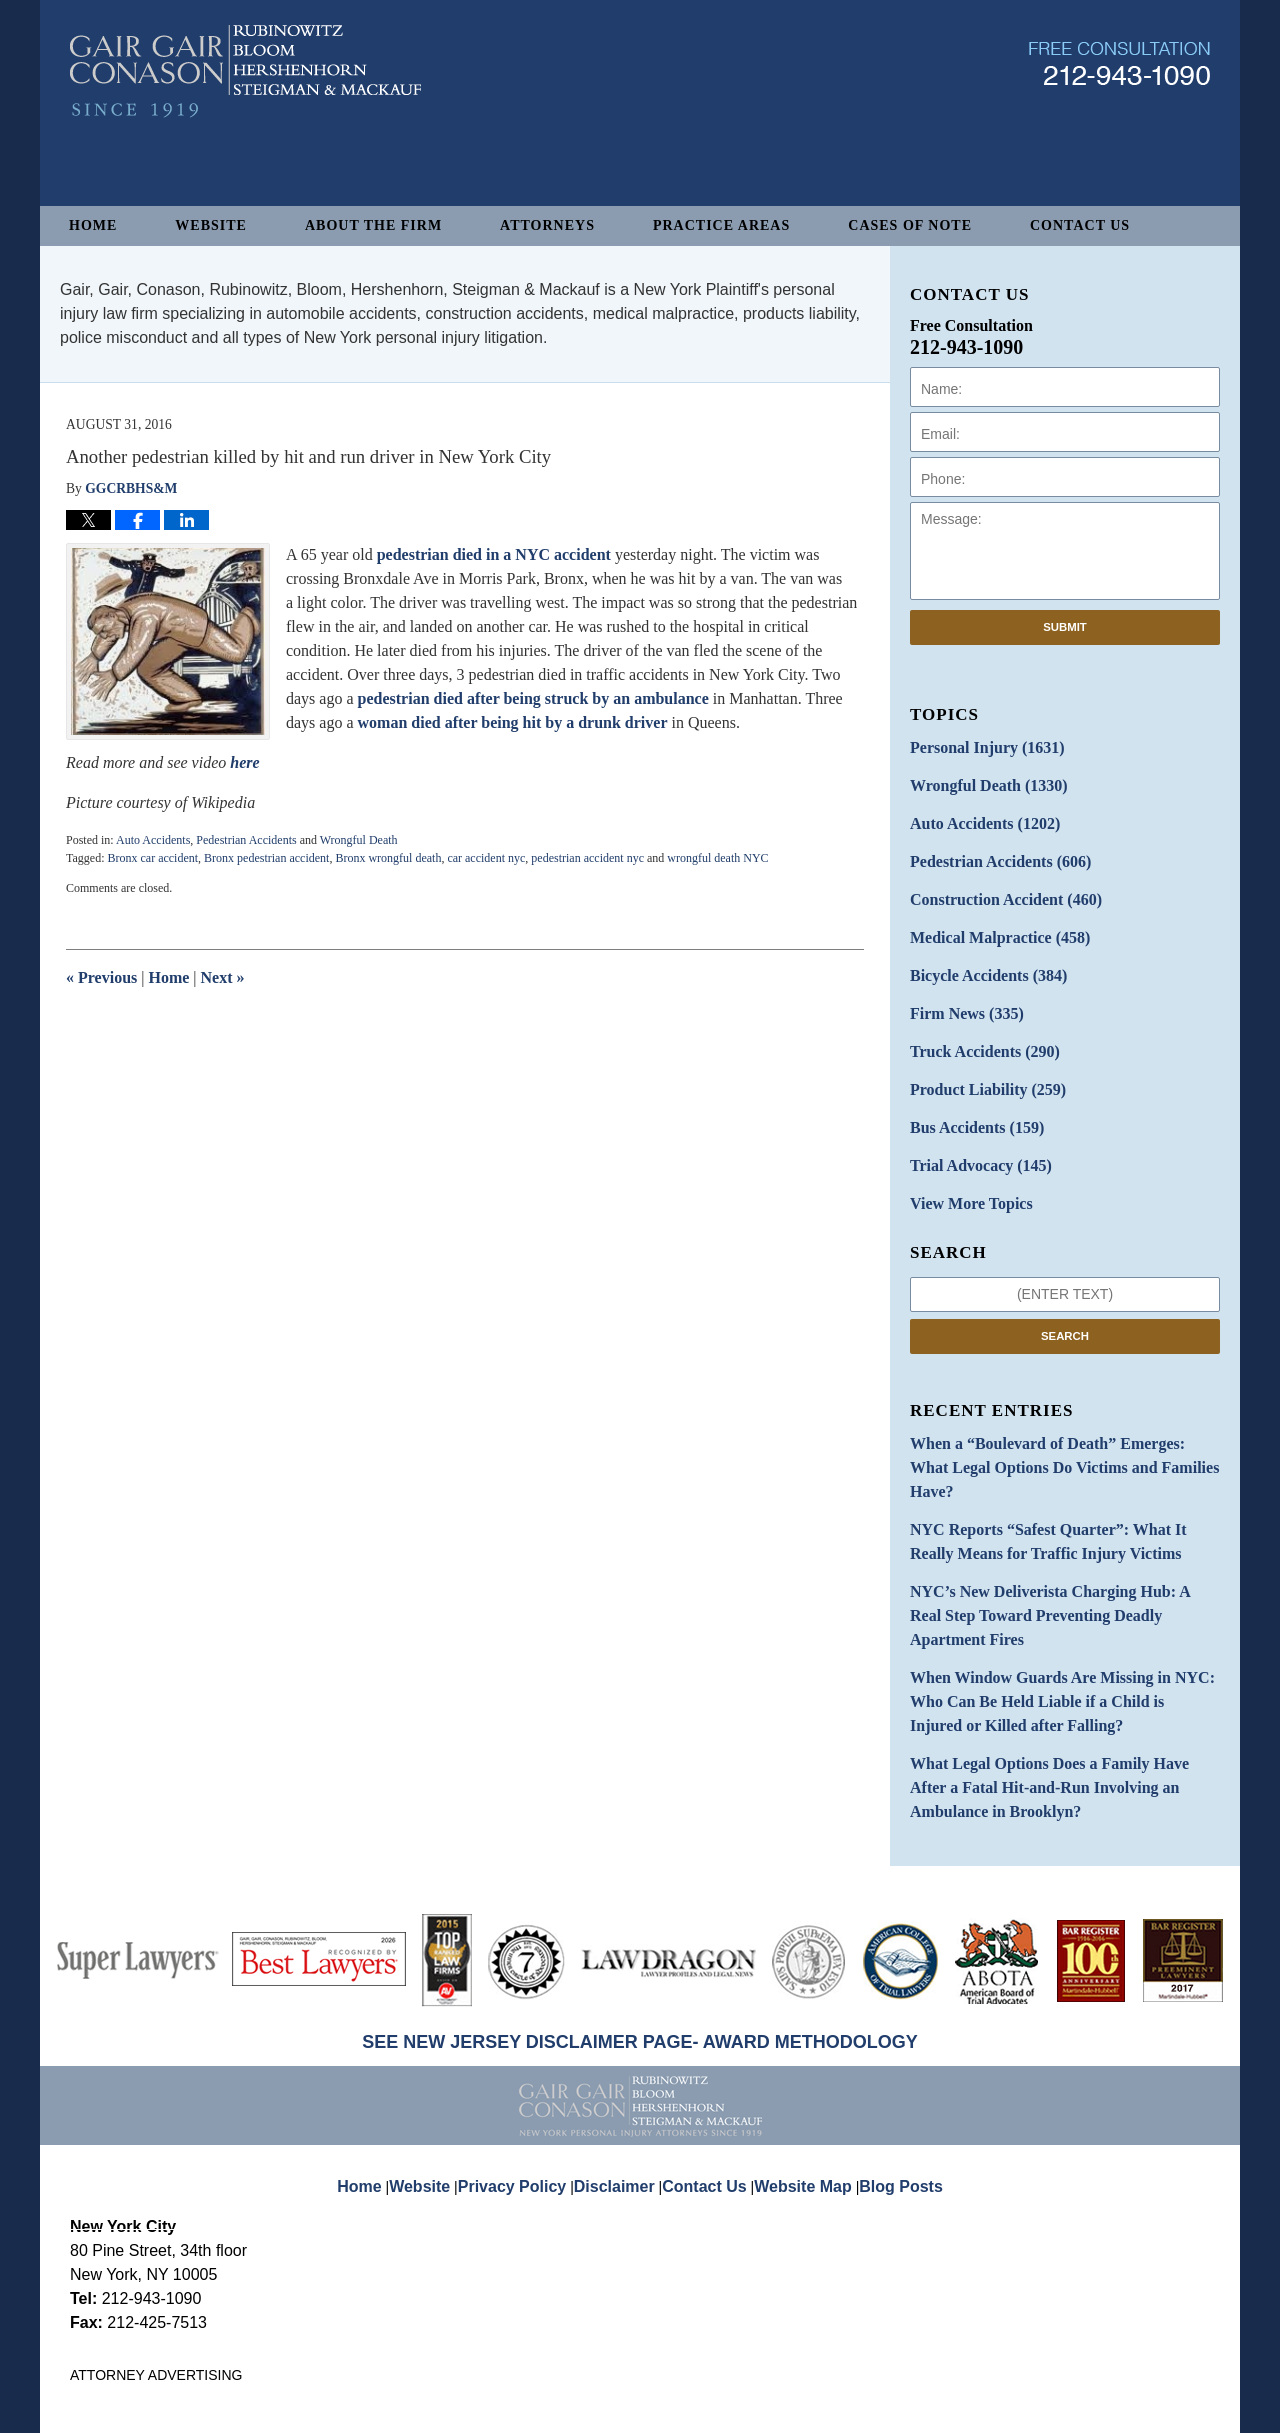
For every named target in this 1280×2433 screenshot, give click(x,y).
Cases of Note (910, 225)
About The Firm (373, 225)
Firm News (960, 991)
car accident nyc (486, 858)
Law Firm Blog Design (1114, 2409)
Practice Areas (721, 225)
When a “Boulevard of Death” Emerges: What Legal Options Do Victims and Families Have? (1048, 1414)
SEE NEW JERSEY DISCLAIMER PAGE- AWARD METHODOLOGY (640, 1919)
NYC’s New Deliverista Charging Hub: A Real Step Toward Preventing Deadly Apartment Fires (1063, 1526)
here (242, 762)
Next (223, 977)
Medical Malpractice (989, 921)
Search (1065, 1297)
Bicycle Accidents (979, 956)
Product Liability (978, 1061)
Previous (101, 977)
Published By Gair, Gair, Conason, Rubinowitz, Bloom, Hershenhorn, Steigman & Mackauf (1119, 133)
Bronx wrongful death (388, 858)
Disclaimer (622, 2048)
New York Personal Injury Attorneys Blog (245, 141)
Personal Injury (977, 746)
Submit (1065, 627)
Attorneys (547, 225)
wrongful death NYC (717, 858)
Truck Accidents (975, 1026)
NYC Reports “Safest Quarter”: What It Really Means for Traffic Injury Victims (1052, 1470)
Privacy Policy (528, 2048)
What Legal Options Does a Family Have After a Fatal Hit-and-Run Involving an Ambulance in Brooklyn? (1054, 1669)
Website (211, 225)
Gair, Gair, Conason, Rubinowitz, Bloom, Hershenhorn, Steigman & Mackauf (398, 2407)
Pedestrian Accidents (246, 840)
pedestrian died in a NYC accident (494, 554)
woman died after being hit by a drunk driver (513, 722)
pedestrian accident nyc (587, 858)
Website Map (799, 2048)
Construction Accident (994, 886)
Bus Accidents (968, 1096)
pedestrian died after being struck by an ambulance (533, 698)
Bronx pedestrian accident (266, 858)
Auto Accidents (153, 840)
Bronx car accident (152, 858)
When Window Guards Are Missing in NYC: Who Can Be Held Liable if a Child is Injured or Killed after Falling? (1059, 1592)
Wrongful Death (359, 840)
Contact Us (1080, 225)
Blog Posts (889, 2048)
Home (93, 225)
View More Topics (963, 1166)
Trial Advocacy (972, 1131)
